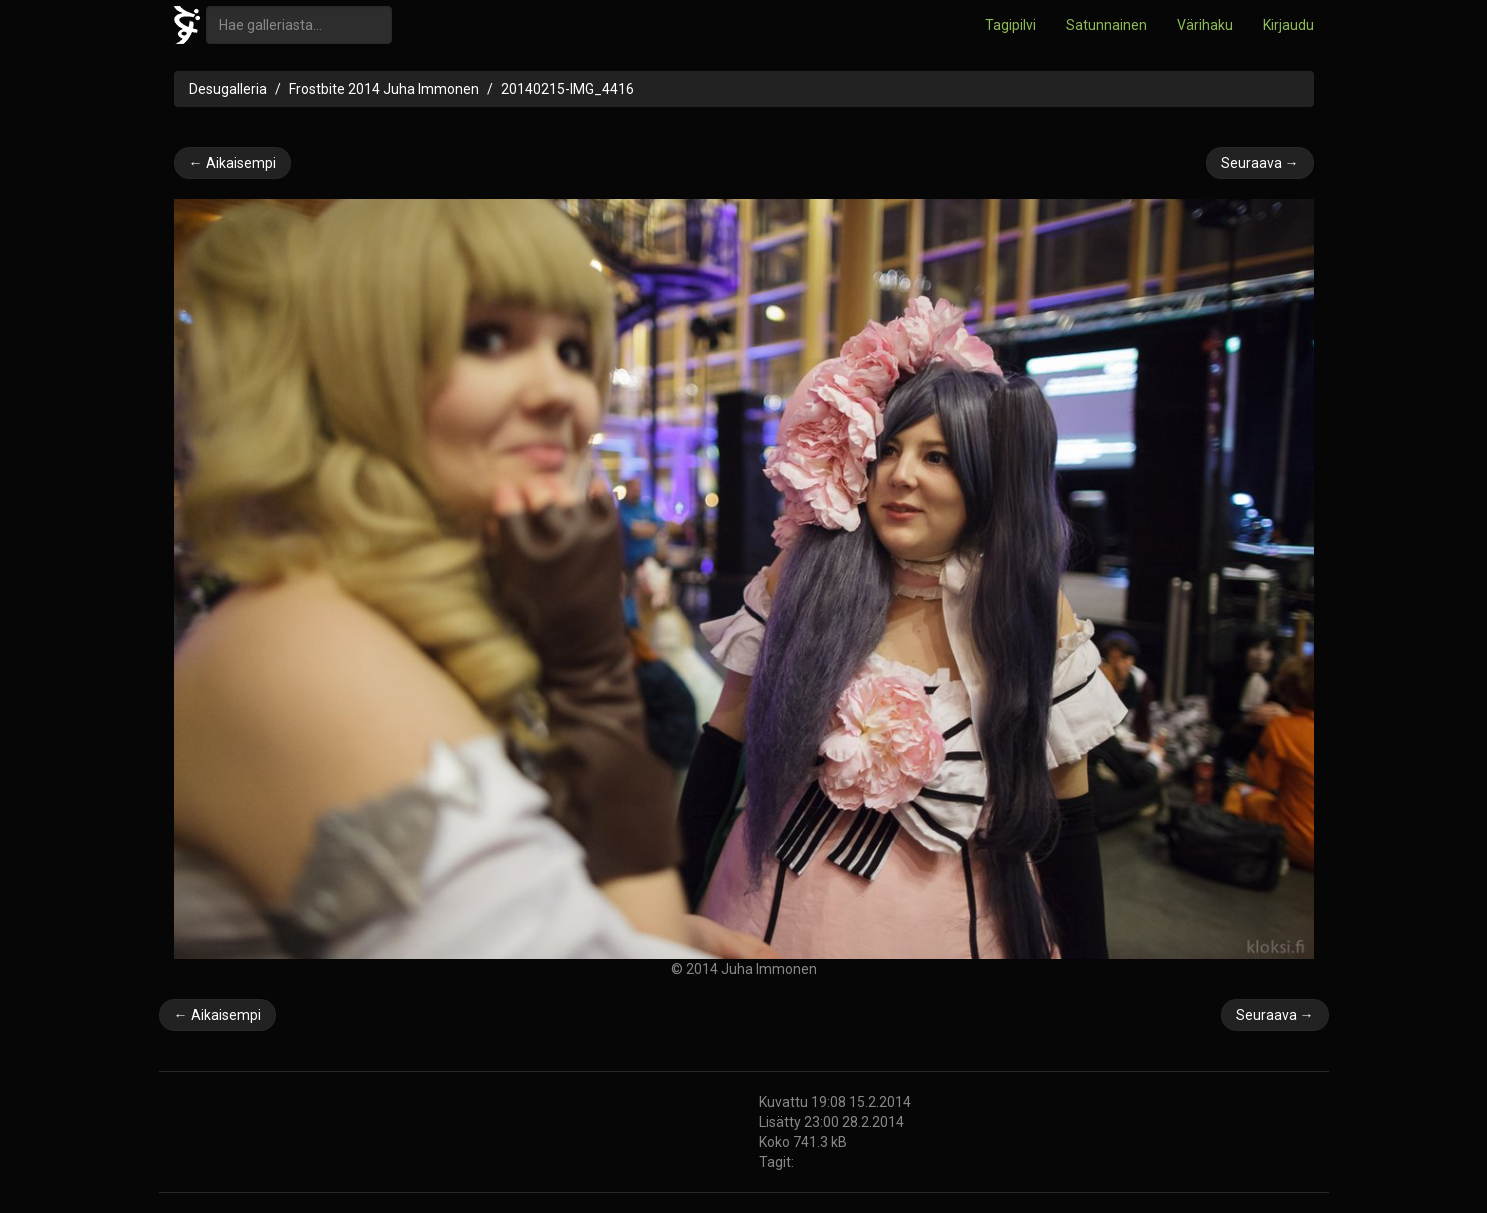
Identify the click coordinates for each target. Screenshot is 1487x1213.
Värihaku (1205, 25)
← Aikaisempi (232, 163)
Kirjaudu (1288, 25)
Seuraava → (1260, 163)
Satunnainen (1106, 25)
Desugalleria (228, 89)
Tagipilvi (1010, 25)
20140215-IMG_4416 (567, 89)
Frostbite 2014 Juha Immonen (384, 89)
